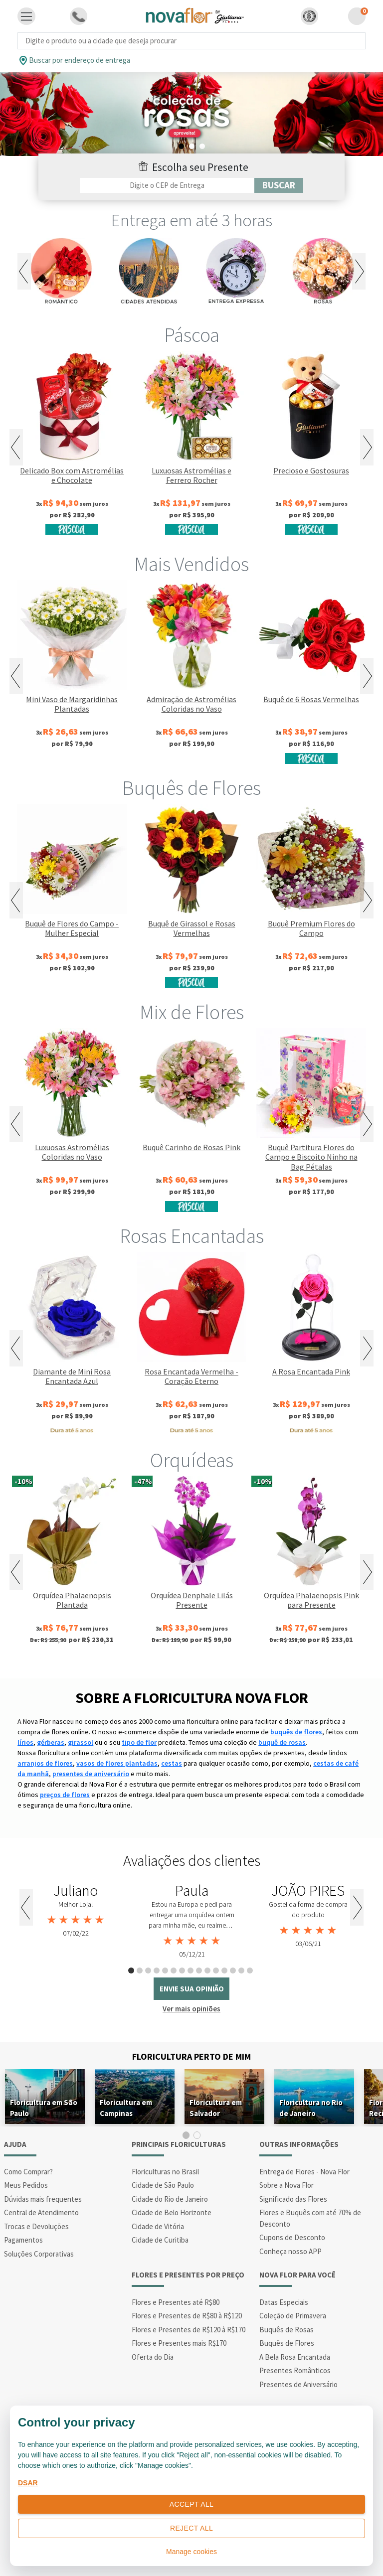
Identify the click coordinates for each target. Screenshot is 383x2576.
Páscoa (191, 334)
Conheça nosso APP (290, 2251)
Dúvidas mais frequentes (43, 2199)
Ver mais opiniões (191, 2008)
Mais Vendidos (191, 564)
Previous (24, 271)
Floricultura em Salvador (216, 2108)
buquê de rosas (282, 1742)
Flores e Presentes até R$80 (175, 2302)
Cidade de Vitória (158, 2226)
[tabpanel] (191, 114)
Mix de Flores (192, 1012)
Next (359, 271)
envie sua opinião (192, 1988)
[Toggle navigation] (26, 16)
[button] (309, 16)
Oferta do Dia (153, 2357)
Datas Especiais (283, 2302)
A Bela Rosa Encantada (294, 2357)
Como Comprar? (28, 2171)
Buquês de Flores (191, 787)
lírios (25, 1742)
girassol (80, 1742)
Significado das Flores (293, 2199)
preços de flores (65, 1794)
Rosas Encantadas (192, 1235)
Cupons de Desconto (292, 2237)
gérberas (50, 1742)
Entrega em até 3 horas (191, 220)
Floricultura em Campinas (126, 2108)
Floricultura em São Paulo (43, 2108)
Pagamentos (23, 2240)
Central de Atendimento (41, 2212)
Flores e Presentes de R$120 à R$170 (188, 2329)
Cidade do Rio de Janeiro (170, 2199)
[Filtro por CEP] (167, 185)
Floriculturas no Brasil (165, 2171)
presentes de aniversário (90, 1773)
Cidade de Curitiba (160, 2240)
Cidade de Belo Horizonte (171, 2212)
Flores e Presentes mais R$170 (179, 2343)
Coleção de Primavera (292, 2315)
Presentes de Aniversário (298, 2384)
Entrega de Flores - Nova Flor (304, 2171)
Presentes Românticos (295, 2370)
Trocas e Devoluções (36, 2226)
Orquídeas (191, 1460)
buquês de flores (296, 1731)
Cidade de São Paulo (163, 2185)
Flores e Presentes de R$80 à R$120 (187, 2315)
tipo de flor (139, 1742)
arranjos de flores (45, 1763)
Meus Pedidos (26, 2185)
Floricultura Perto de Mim (191, 2056)
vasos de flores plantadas (117, 1763)
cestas (171, 1763)
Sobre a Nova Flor (286, 2185)
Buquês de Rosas (286, 2329)
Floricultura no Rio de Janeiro (311, 2108)
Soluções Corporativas (39, 2254)
